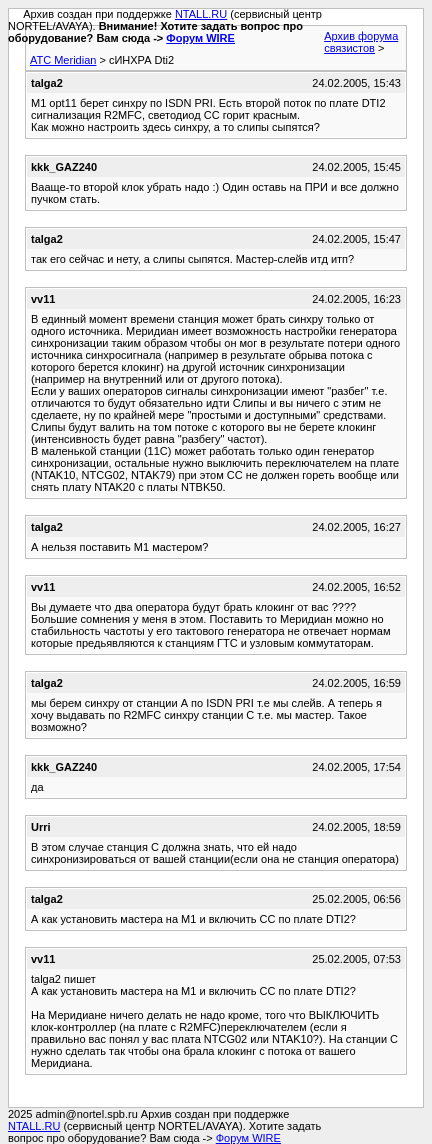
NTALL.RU (201, 14)
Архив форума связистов (361, 42)
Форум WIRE (200, 38)
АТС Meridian (63, 60)
